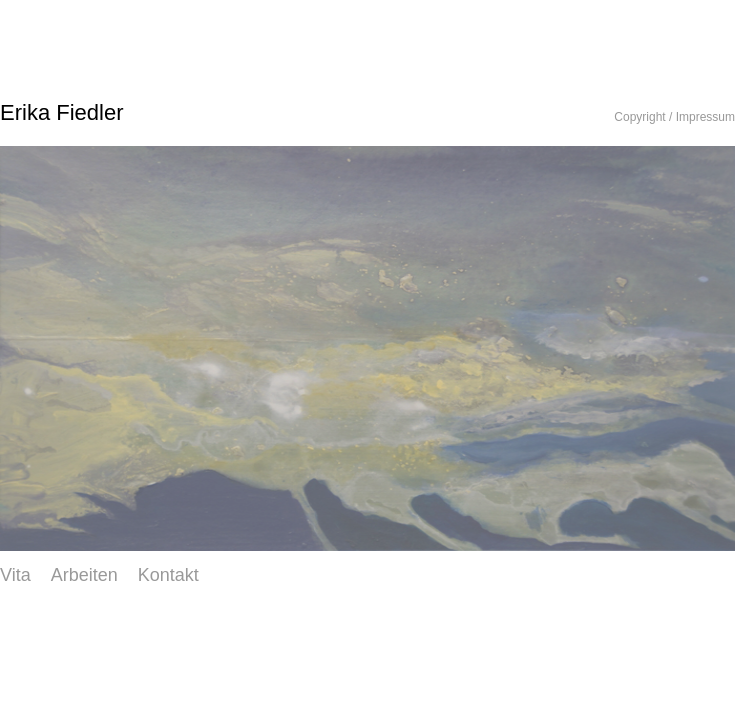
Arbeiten (84, 575)
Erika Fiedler (61, 112)
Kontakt (168, 575)
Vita (15, 575)
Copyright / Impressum (674, 117)
